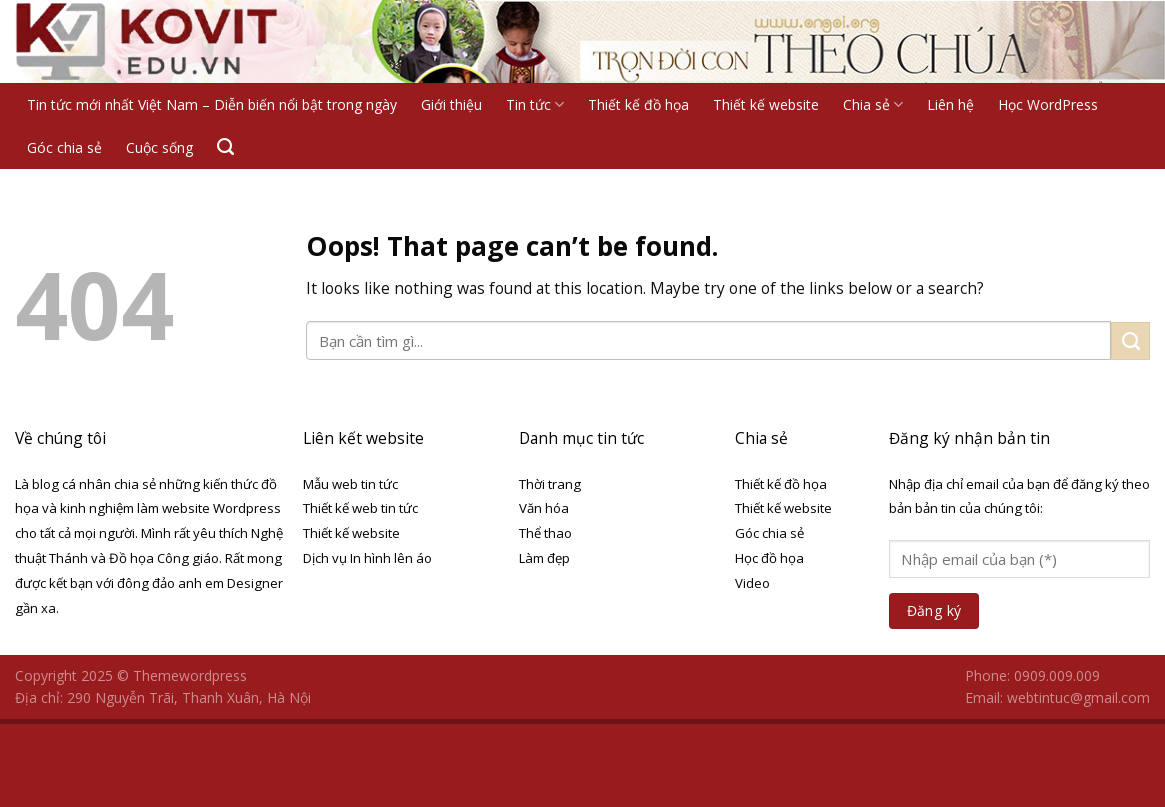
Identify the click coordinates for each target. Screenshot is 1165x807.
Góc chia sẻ (64, 147)
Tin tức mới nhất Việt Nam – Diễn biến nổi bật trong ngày (212, 104)
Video (752, 583)
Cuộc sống (159, 147)
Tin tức (535, 104)
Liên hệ (950, 104)
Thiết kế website (766, 104)
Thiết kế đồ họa (638, 104)
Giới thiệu (451, 104)
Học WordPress (1048, 104)
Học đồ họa (769, 558)
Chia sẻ (873, 104)
